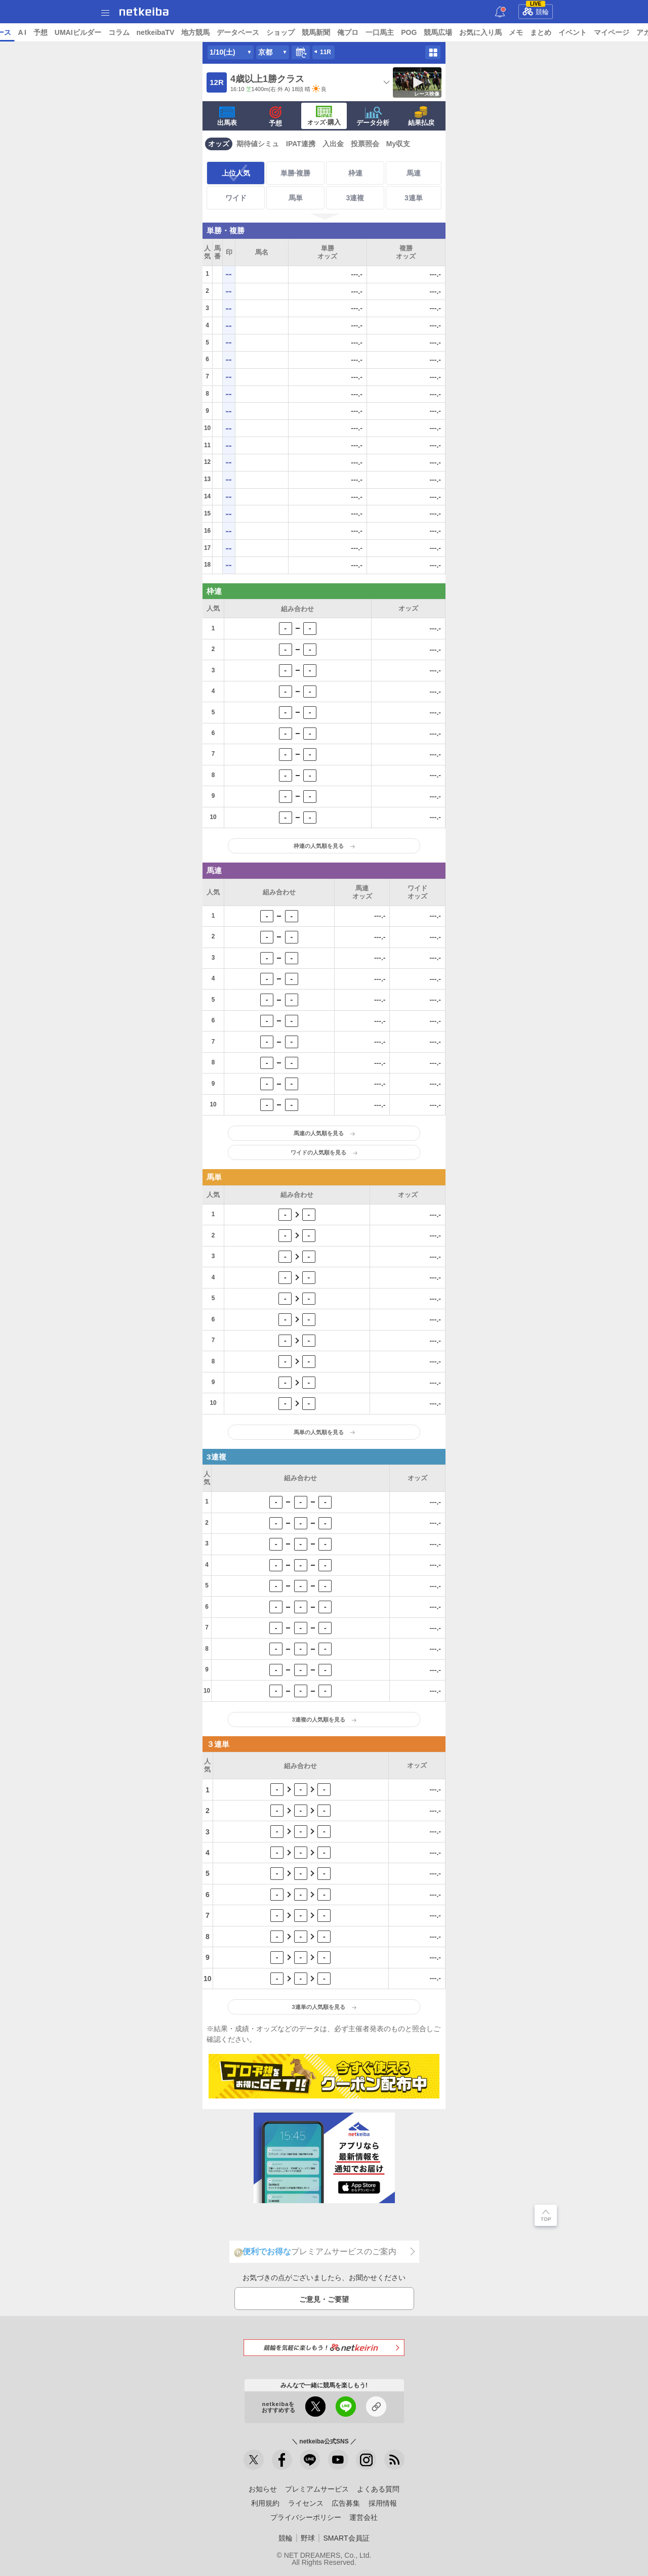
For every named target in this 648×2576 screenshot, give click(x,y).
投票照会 (365, 144)
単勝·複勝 (295, 173)
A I (100, 32)
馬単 (296, 198)
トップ (14, 32)
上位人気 (236, 173)
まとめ (618, 32)
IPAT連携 (300, 144)
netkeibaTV (233, 32)
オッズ (218, 144)
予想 (118, 32)
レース (78, 32)
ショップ (358, 32)
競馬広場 (516, 32)
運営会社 (363, 2517)
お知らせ (263, 2489)
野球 (308, 2538)
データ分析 (372, 116)
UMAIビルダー (155, 32)
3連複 (355, 198)
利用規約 (265, 2503)
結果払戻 (421, 116)
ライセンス (305, 2503)
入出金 (333, 144)
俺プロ (425, 32)
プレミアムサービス (317, 2489)
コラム (196, 32)
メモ (594, 32)
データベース (316, 32)
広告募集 (346, 2503)
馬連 (414, 173)
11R (325, 52)
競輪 (535, 10)
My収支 (398, 144)
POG (487, 32)
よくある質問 (378, 2489)
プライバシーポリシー (305, 2517)
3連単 (413, 198)
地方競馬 (273, 32)
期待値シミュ (257, 144)
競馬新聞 (394, 32)
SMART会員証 (346, 2538)
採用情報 (383, 2503)
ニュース (46, 32)
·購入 (324, 116)
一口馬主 (457, 32)
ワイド (236, 198)
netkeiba (144, 11)
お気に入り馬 (558, 32)
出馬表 (227, 116)
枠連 (355, 173)
